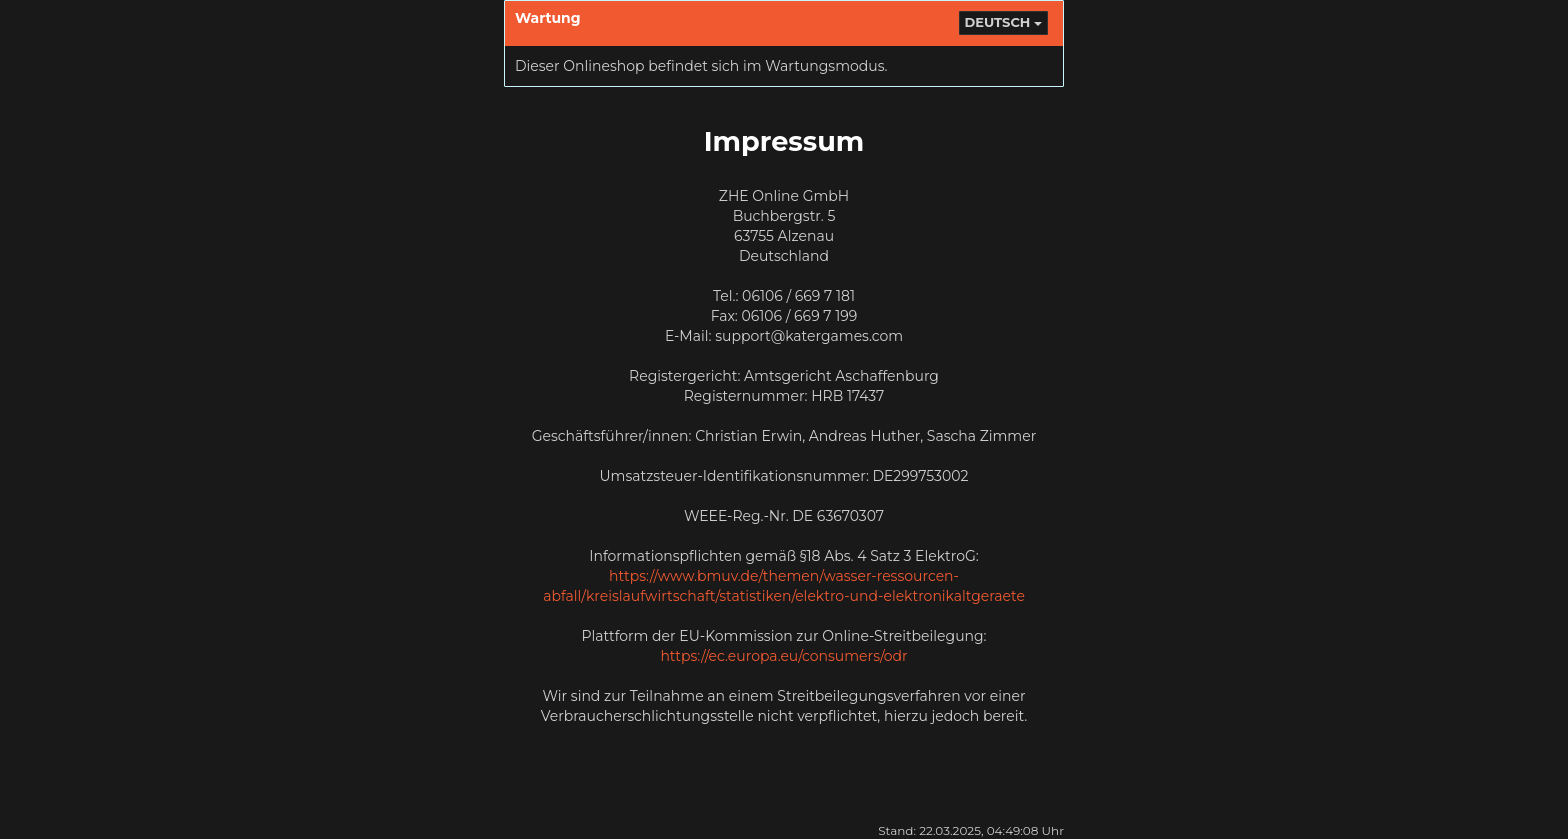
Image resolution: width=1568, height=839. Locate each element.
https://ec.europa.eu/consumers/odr (783, 656)
